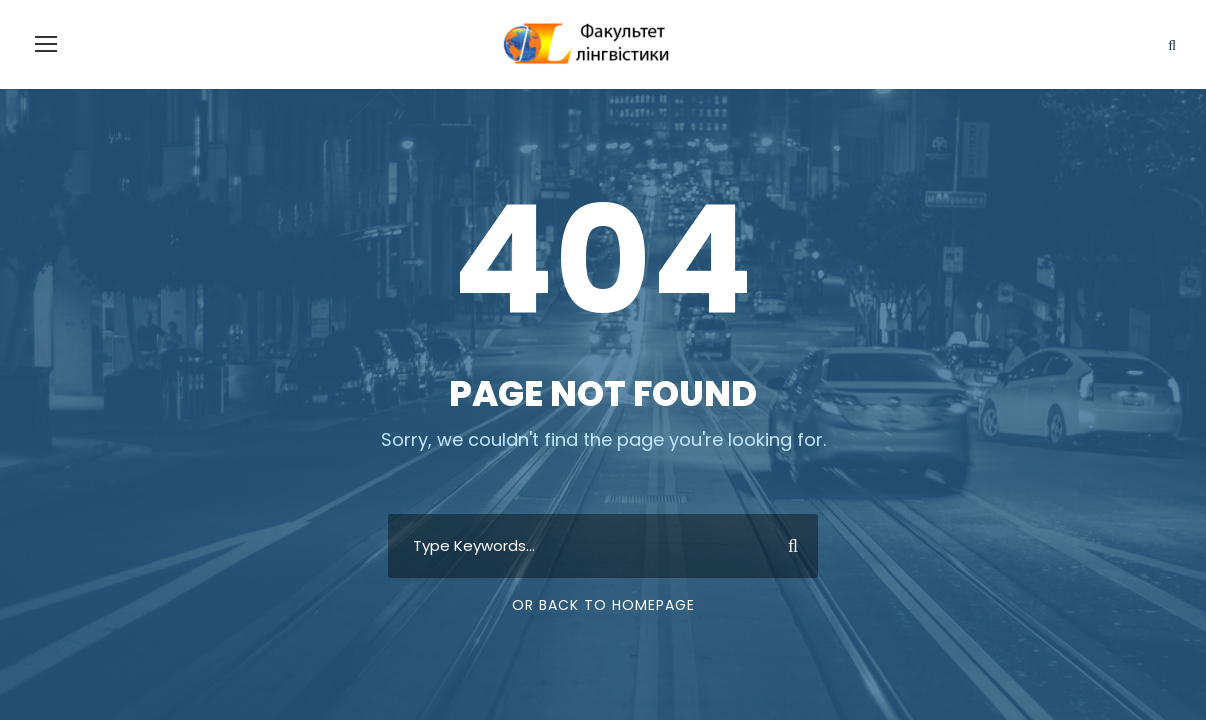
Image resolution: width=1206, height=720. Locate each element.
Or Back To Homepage (603, 605)
